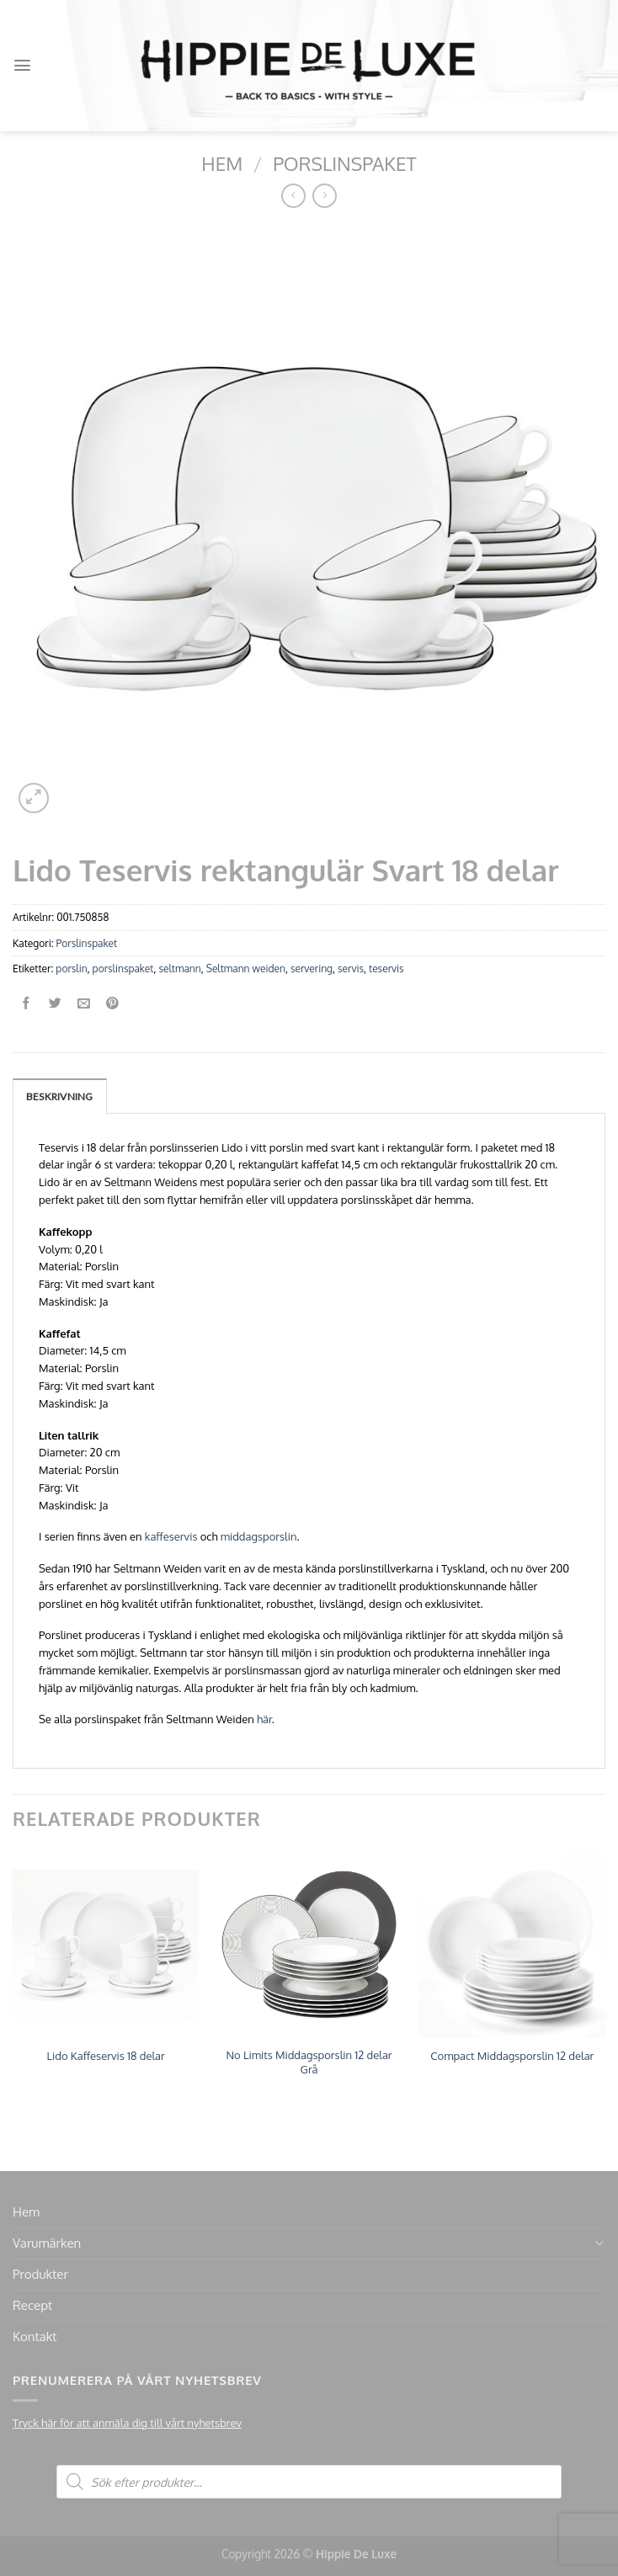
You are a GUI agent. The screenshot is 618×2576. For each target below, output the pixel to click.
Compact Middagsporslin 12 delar (512, 2055)
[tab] (60, 1095)
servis (351, 968)
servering (311, 968)
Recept (32, 2305)
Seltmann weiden (245, 968)
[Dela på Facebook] (26, 1004)
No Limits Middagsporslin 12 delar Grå (309, 2062)
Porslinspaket (345, 163)
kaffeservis (171, 1536)
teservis (386, 968)
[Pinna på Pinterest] (112, 1004)
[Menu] (22, 65)
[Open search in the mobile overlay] (309, 2482)
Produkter (40, 2274)
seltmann (179, 968)
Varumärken (47, 2243)
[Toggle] (599, 2243)
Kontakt (34, 2336)
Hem (221, 163)
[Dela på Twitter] (55, 1004)
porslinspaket (123, 968)
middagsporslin (259, 1536)
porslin (71, 968)
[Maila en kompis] (84, 1004)
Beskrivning (59, 1096)
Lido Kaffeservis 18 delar (106, 2055)
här (264, 1719)
